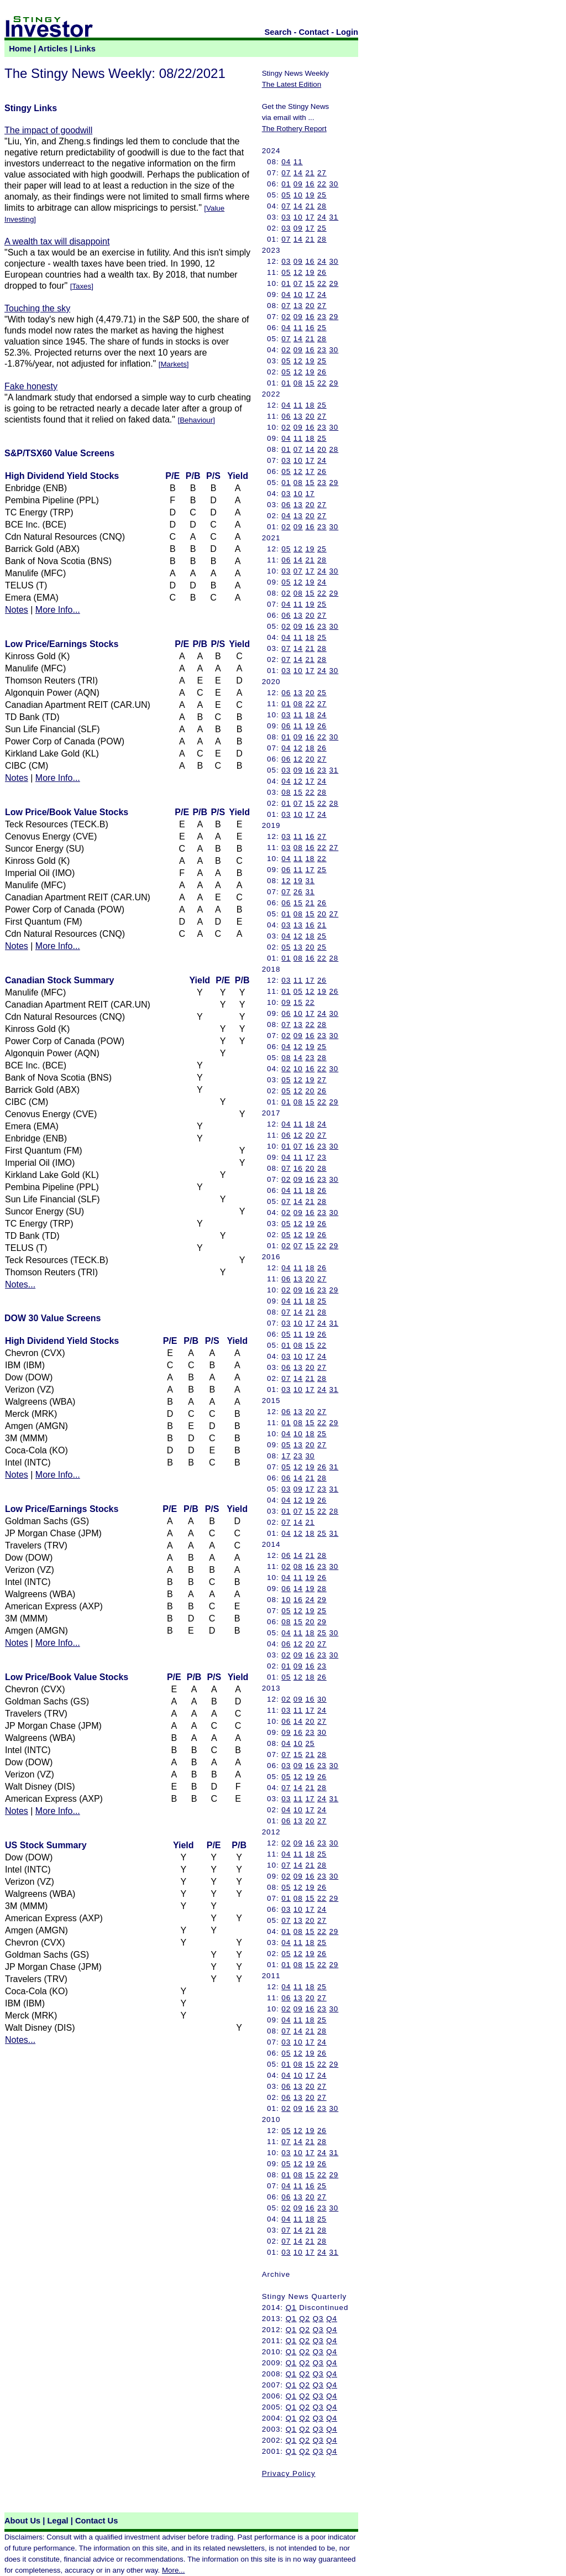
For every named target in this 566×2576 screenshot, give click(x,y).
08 (298, 383)
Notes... (20, 1284)
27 (322, 173)
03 (286, 217)
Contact (314, 32)
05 (286, 195)
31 (333, 217)
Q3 (318, 2318)
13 (298, 305)
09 (298, 184)
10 (298, 195)
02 (286, 316)
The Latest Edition (291, 84)
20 (310, 305)
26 (322, 272)
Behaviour (196, 420)
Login (347, 32)
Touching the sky (37, 308)
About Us (22, 2520)
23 (322, 316)
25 (322, 195)
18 (310, 405)
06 (286, 416)
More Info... (57, 609)
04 (286, 162)
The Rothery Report (294, 128)
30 (333, 184)
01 (286, 184)
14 (298, 173)
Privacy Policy (289, 2473)
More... (173, 2570)
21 (310, 173)
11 (298, 162)
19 (310, 195)
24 (322, 217)
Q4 (331, 2318)
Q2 (304, 2318)
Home (20, 48)
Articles (53, 48)
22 (322, 184)
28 (322, 206)
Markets (173, 364)
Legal (57, 2520)
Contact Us (96, 2520)
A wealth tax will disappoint (56, 241)
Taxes (81, 286)
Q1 (291, 2307)
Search (278, 32)
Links (85, 48)
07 (286, 173)
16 (310, 184)
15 (310, 283)
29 (333, 283)
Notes (16, 609)
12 (298, 272)
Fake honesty (30, 386)
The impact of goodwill (48, 130)
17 (310, 217)
